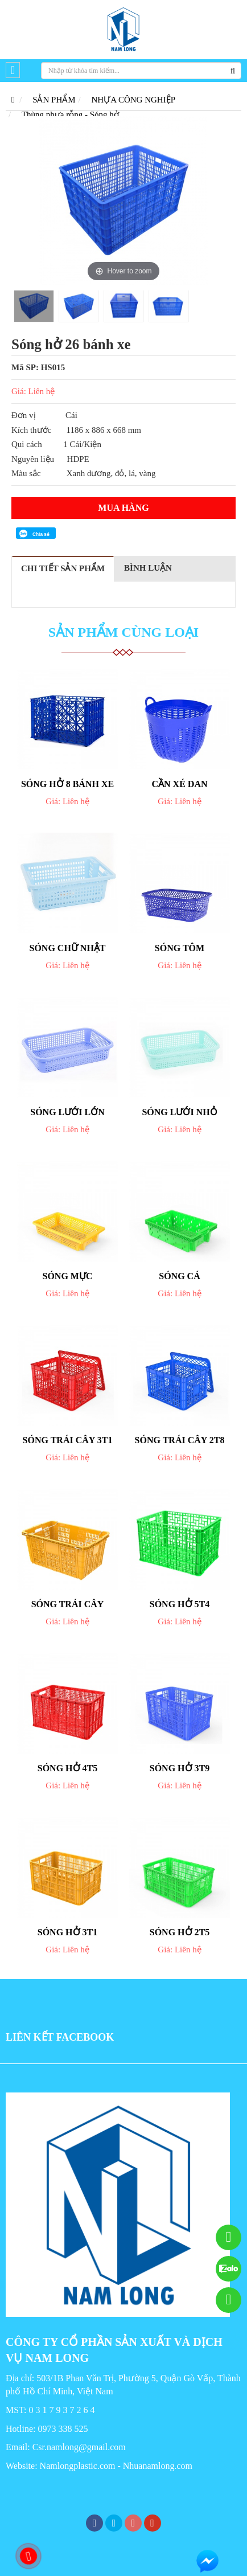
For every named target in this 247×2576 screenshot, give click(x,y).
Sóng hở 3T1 (67, 1932)
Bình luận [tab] (148, 567)
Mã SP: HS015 (38, 367)
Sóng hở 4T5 (67, 1768)
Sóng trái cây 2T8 (180, 1440)
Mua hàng (123, 508)
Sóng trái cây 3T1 (68, 1440)
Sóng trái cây (67, 1604)
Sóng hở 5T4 (179, 1604)
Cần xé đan (180, 784)
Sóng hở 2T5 (179, 1932)
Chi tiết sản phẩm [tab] (63, 568)
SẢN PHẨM (53, 99)
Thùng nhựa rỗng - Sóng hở (70, 114)
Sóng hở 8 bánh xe (67, 784)
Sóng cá (179, 1276)
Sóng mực (68, 1276)
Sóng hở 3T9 (179, 1768)
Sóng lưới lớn (67, 1112)
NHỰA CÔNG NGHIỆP (134, 99)
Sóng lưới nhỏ (179, 1112)
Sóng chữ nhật (67, 948)
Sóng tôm (179, 948)
